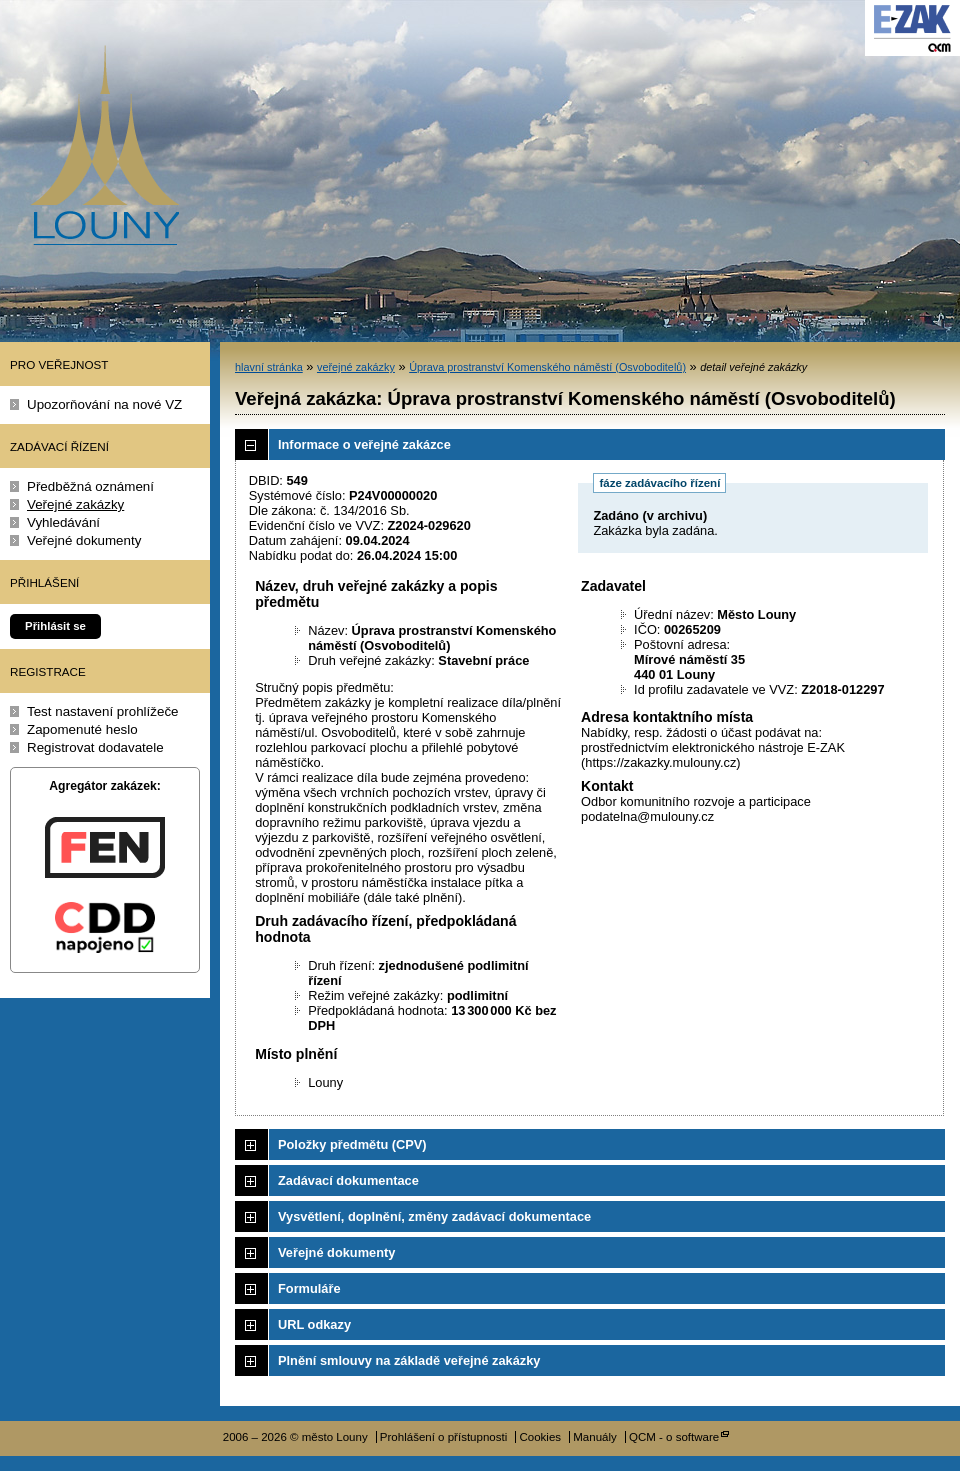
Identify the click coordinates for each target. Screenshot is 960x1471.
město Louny (104, 145)
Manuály (595, 1437)
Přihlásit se (55, 626)
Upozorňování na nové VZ (104, 404)
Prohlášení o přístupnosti (443, 1437)
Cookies (540, 1437)
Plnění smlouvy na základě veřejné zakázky (409, 1360)
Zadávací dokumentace (348, 1180)
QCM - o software (674, 1437)
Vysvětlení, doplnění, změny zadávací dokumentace (434, 1216)
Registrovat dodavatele (95, 747)
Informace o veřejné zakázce (364, 444)
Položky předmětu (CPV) (352, 1144)
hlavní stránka (269, 367)
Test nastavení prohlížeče (103, 711)
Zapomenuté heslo (82, 729)
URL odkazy (314, 1324)
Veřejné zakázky (75, 504)
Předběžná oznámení (90, 486)
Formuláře (309, 1288)
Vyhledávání (63, 522)
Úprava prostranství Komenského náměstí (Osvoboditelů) (547, 367)
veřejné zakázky (356, 367)
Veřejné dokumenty (84, 540)
